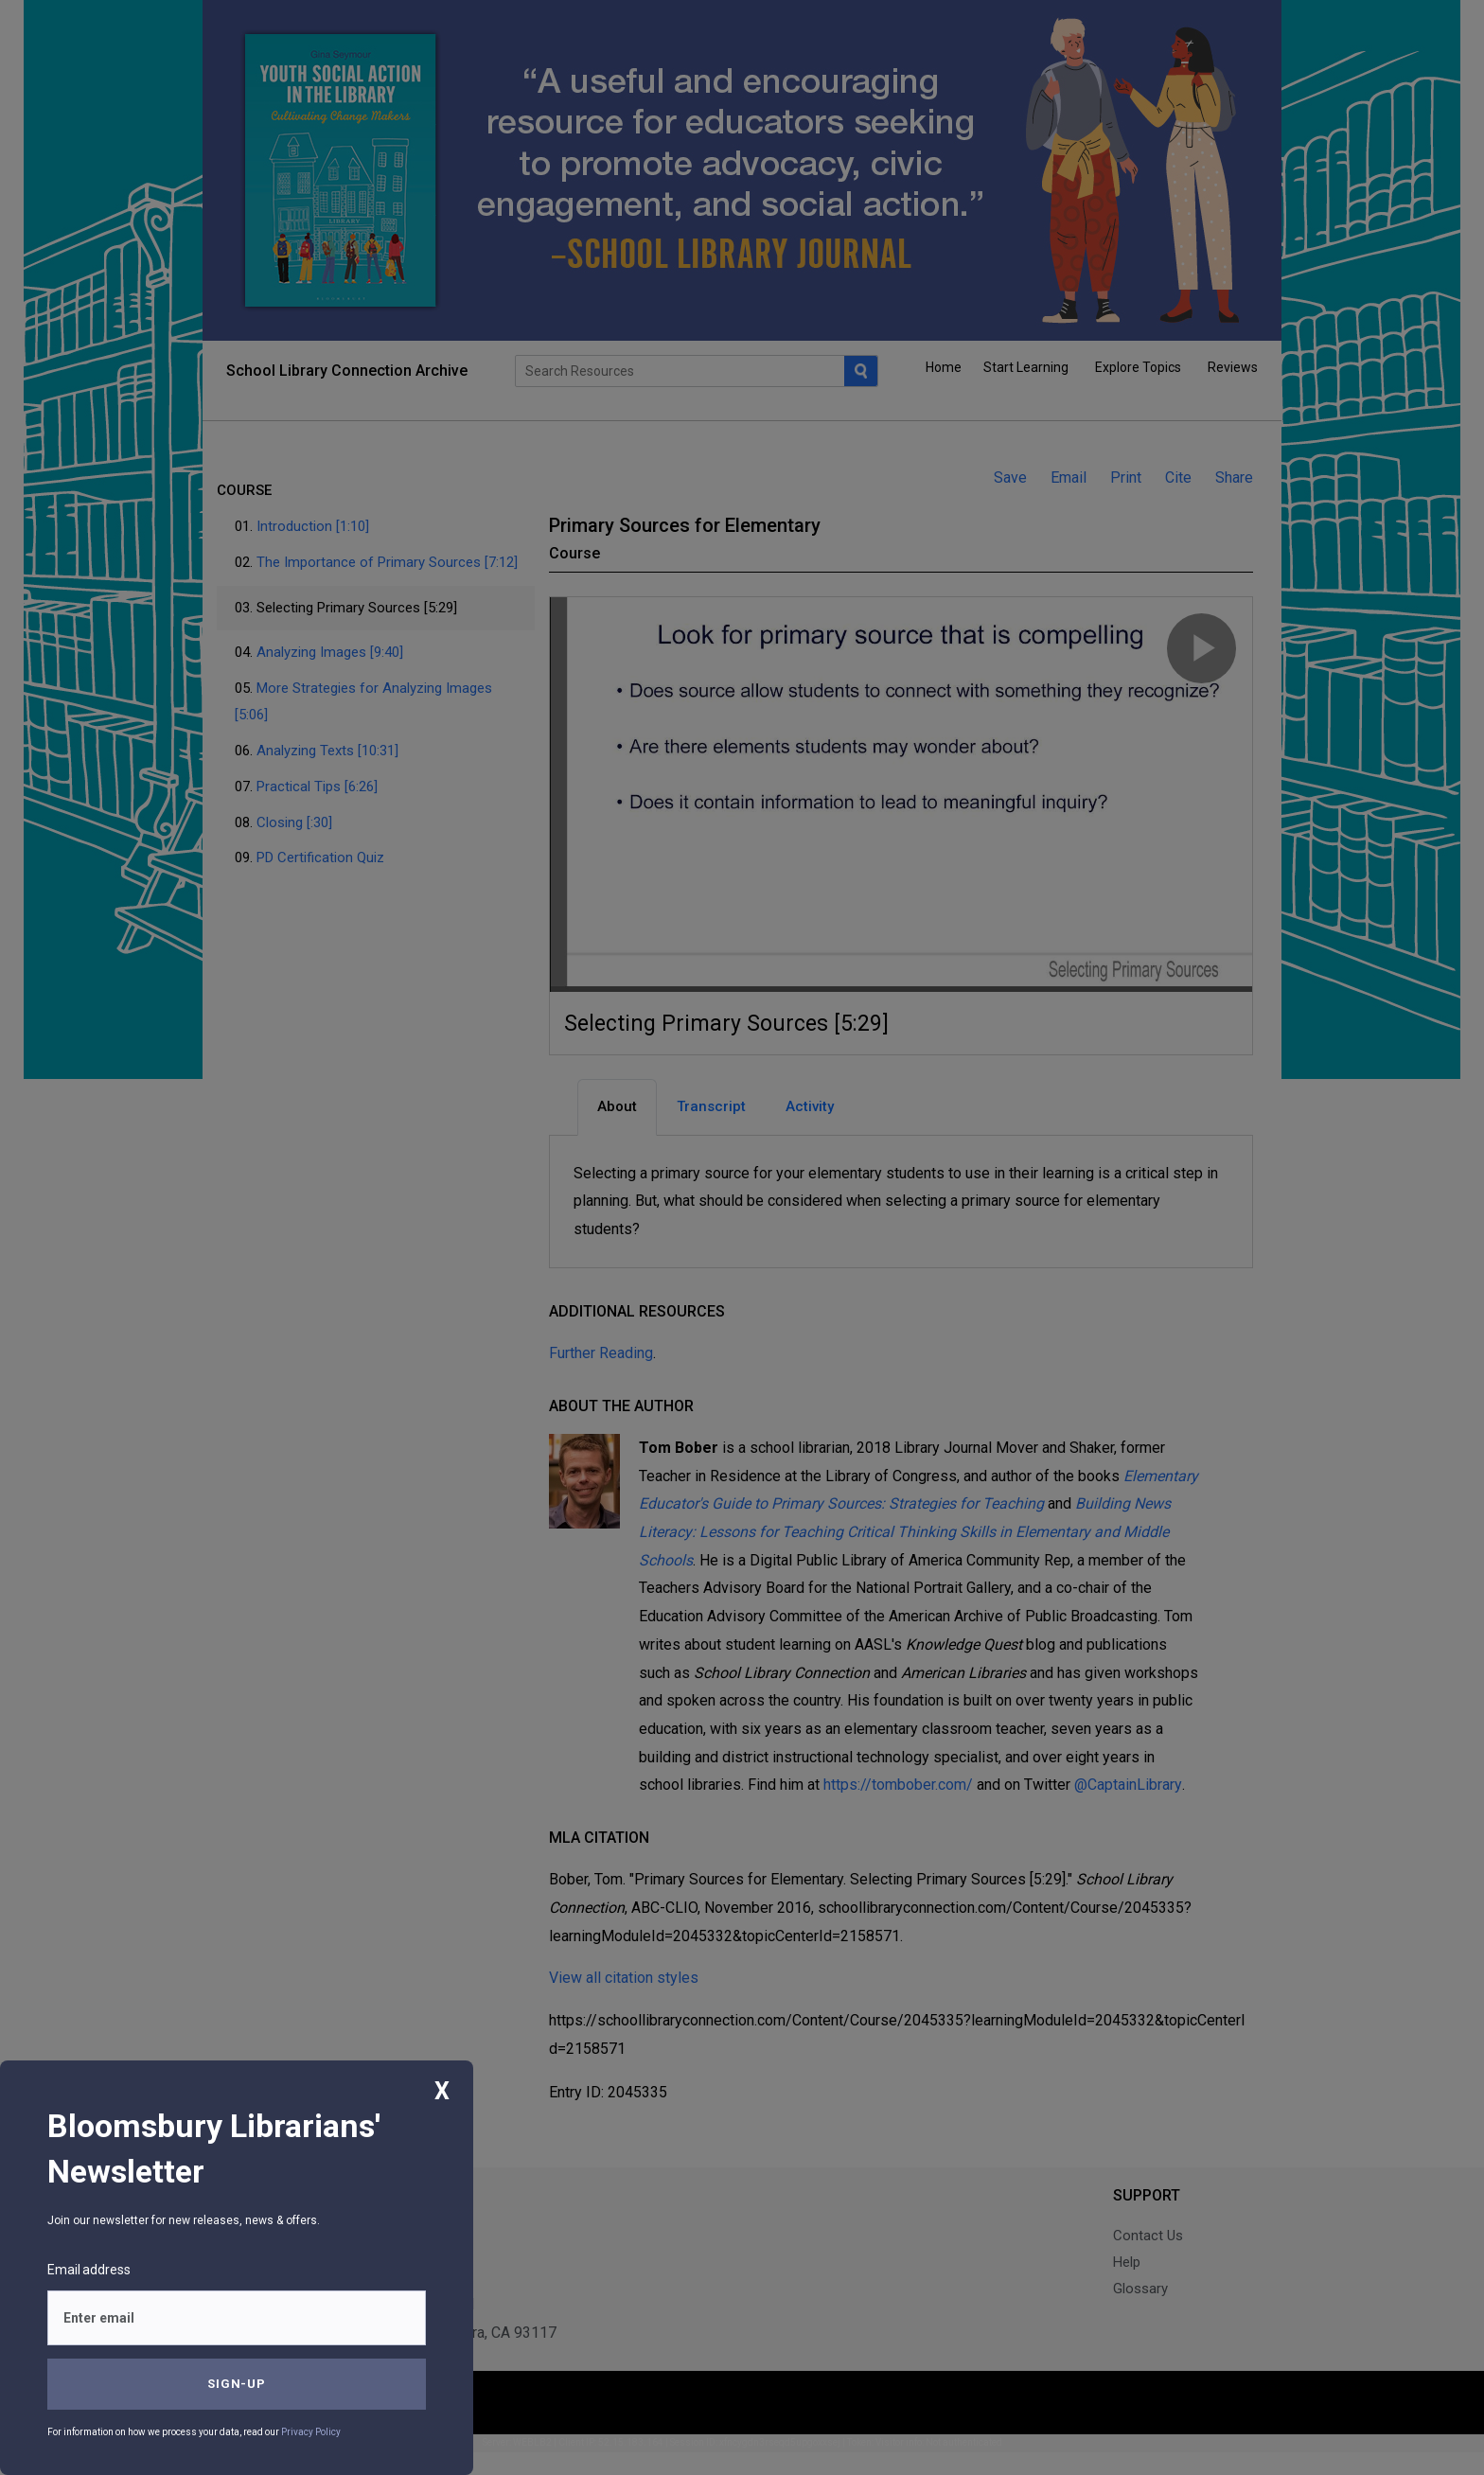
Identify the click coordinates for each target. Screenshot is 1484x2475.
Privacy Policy (311, 2432)
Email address (89, 2269)
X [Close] (442, 2091)
